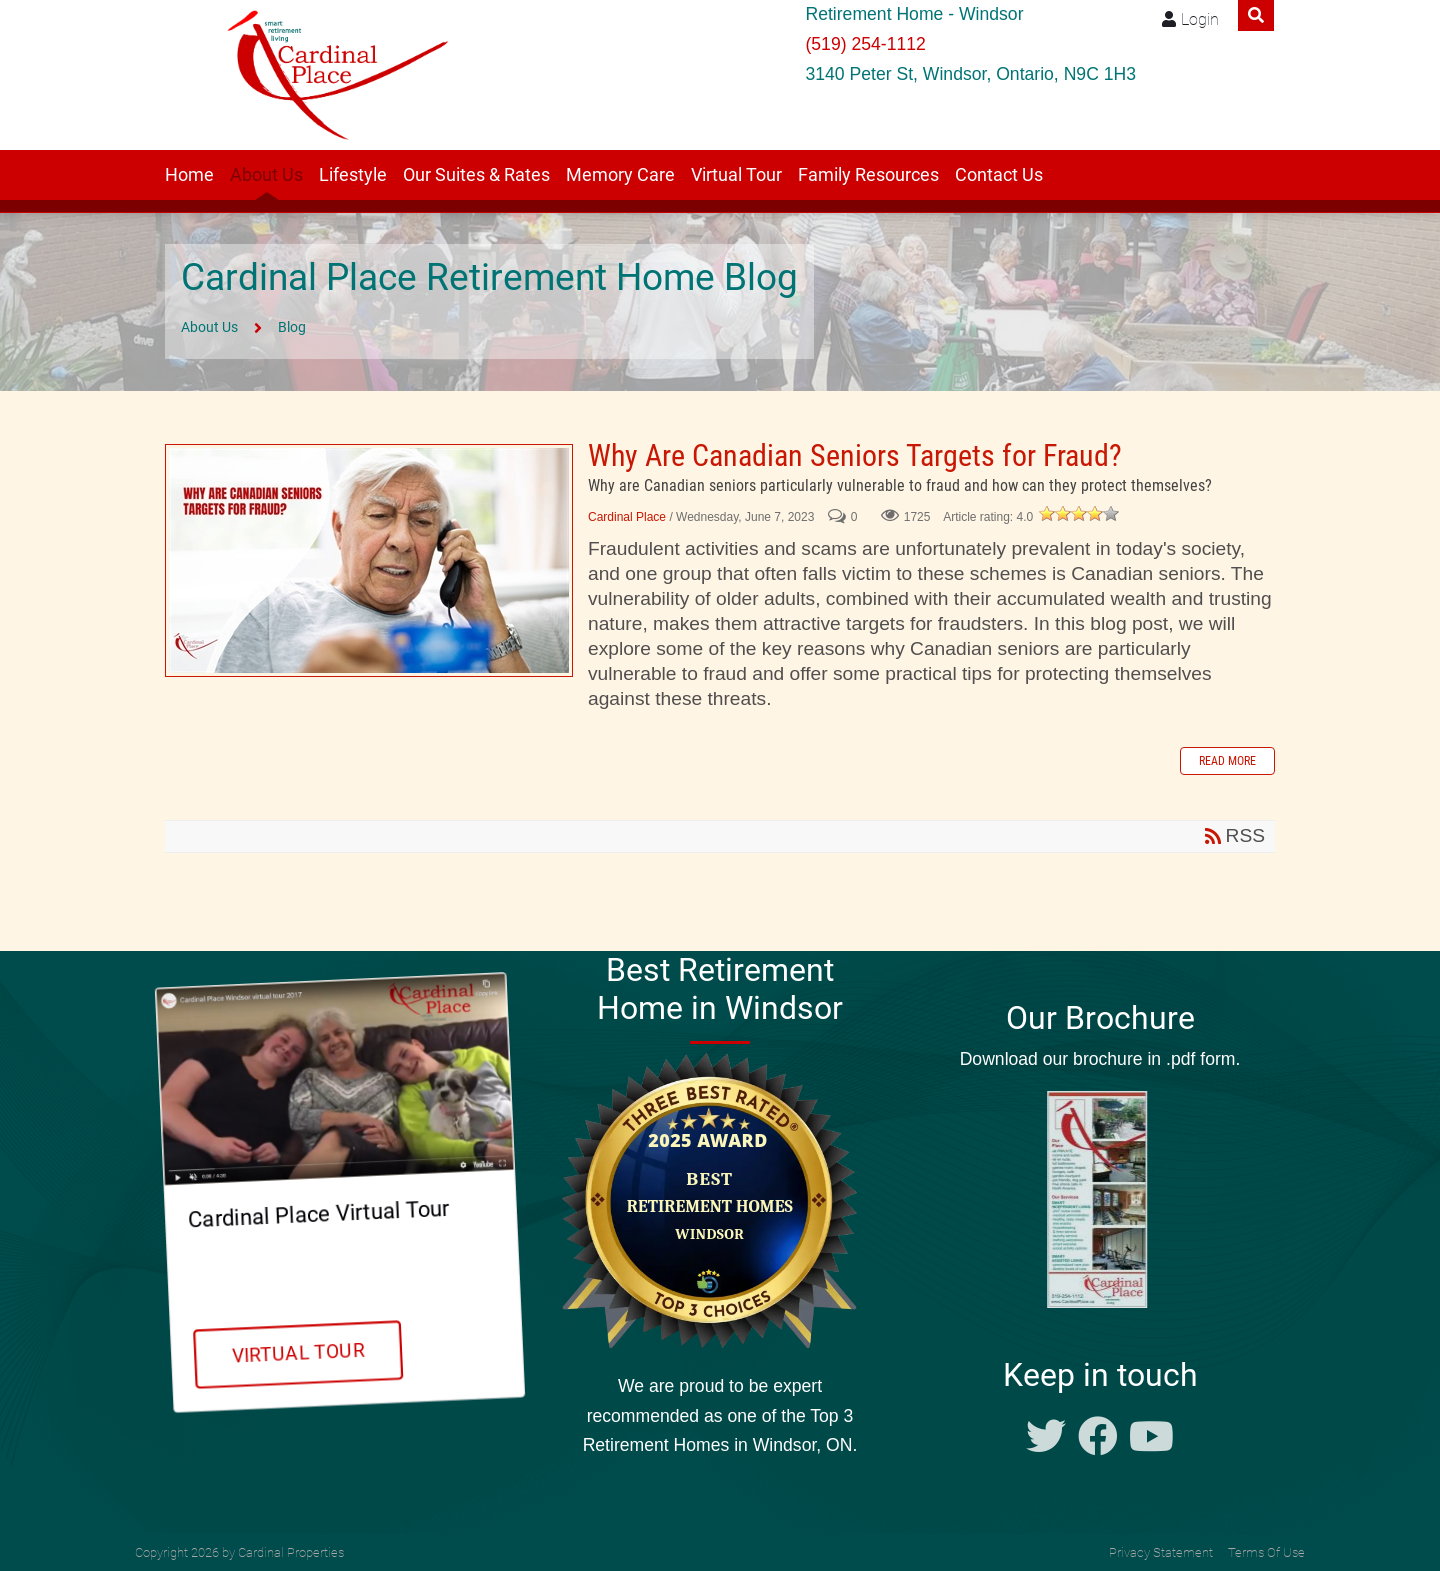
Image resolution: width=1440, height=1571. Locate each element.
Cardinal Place (627, 517)
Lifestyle (353, 175)
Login (1200, 19)
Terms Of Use (1266, 1552)
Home (189, 175)
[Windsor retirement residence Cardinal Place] (331, 75)
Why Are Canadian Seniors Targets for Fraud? (369, 560)
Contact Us (999, 175)
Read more (1227, 761)
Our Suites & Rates (476, 175)
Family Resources (868, 175)
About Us (266, 175)
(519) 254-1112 (865, 44)
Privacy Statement (1161, 1552)
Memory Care (620, 175)
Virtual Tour (736, 175)
